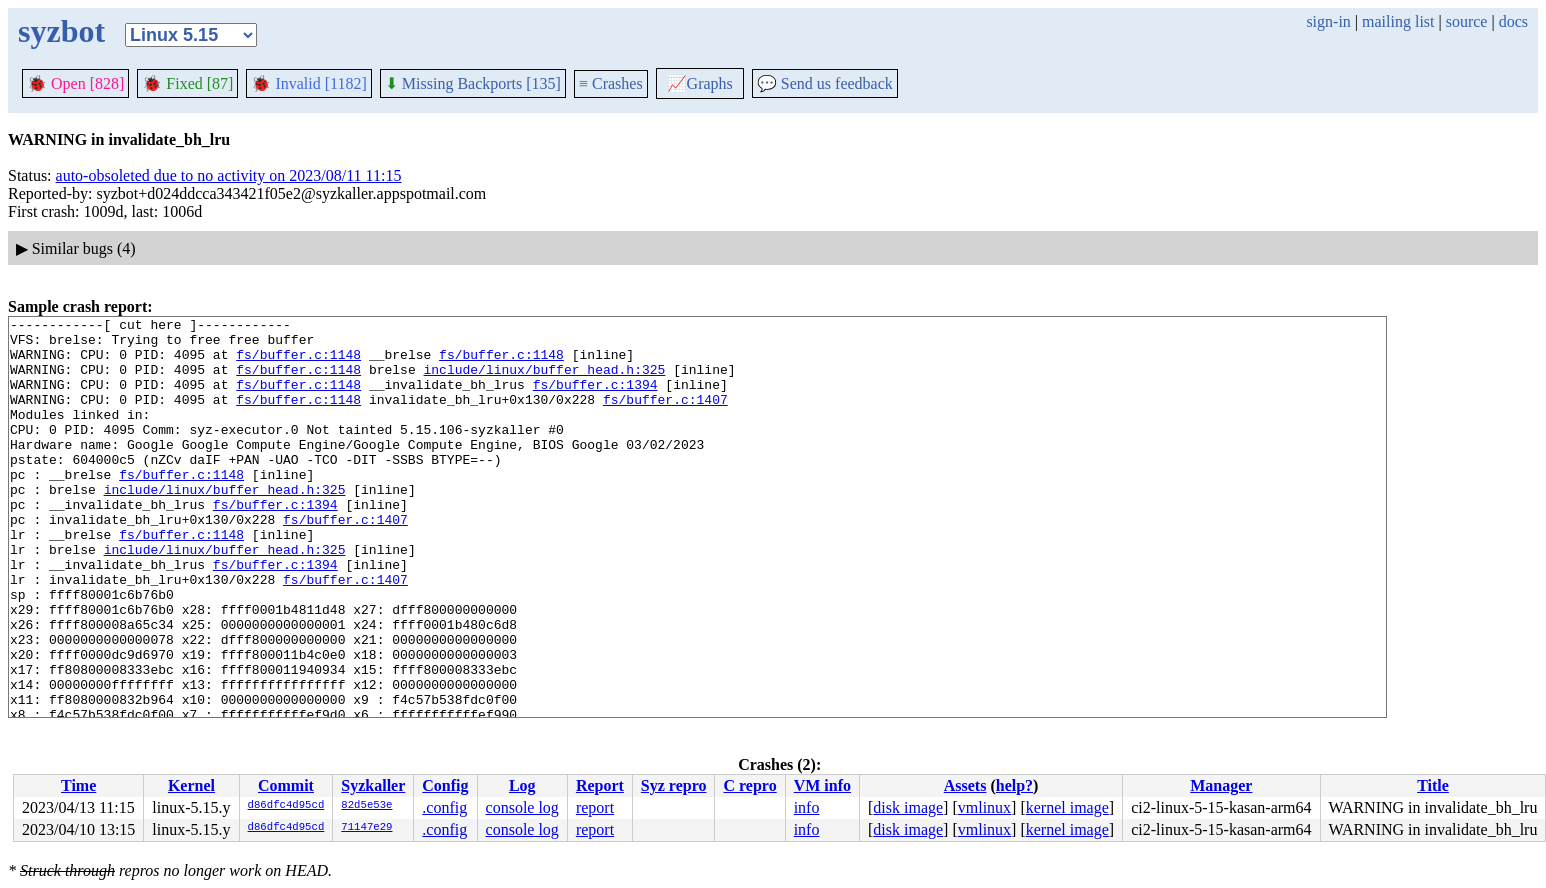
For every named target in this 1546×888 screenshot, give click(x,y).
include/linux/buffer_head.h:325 (544, 381)
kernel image (1067, 807)
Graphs (700, 83)
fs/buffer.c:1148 (298, 363)
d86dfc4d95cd (286, 806)
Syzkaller (373, 785)
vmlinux (984, 807)
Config (445, 785)
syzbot (61, 31)
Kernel (191, 785)
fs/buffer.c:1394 (595, 399)
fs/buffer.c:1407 (665, 417)
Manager (1221, 785)
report (595, 807)
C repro (749, 785)
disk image (908, 807)
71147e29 (366, 828)
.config (444, 807)
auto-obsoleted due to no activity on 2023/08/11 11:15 (229, 175)
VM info (822, 785)
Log (522, 785)
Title (1433, 785)
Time (78, 785)
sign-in (1328, 21)
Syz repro (674, 785)
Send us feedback (825, 83)
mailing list (1398, 21)
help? (1014, 785)
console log (522, 807)
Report (600, 785)
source (1467, 21)
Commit (286, 785)
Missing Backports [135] (473, 83)
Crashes (611, 83)
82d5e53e (366, 806)
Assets (965, 785)
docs (1513, 21)
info (807, 807)
